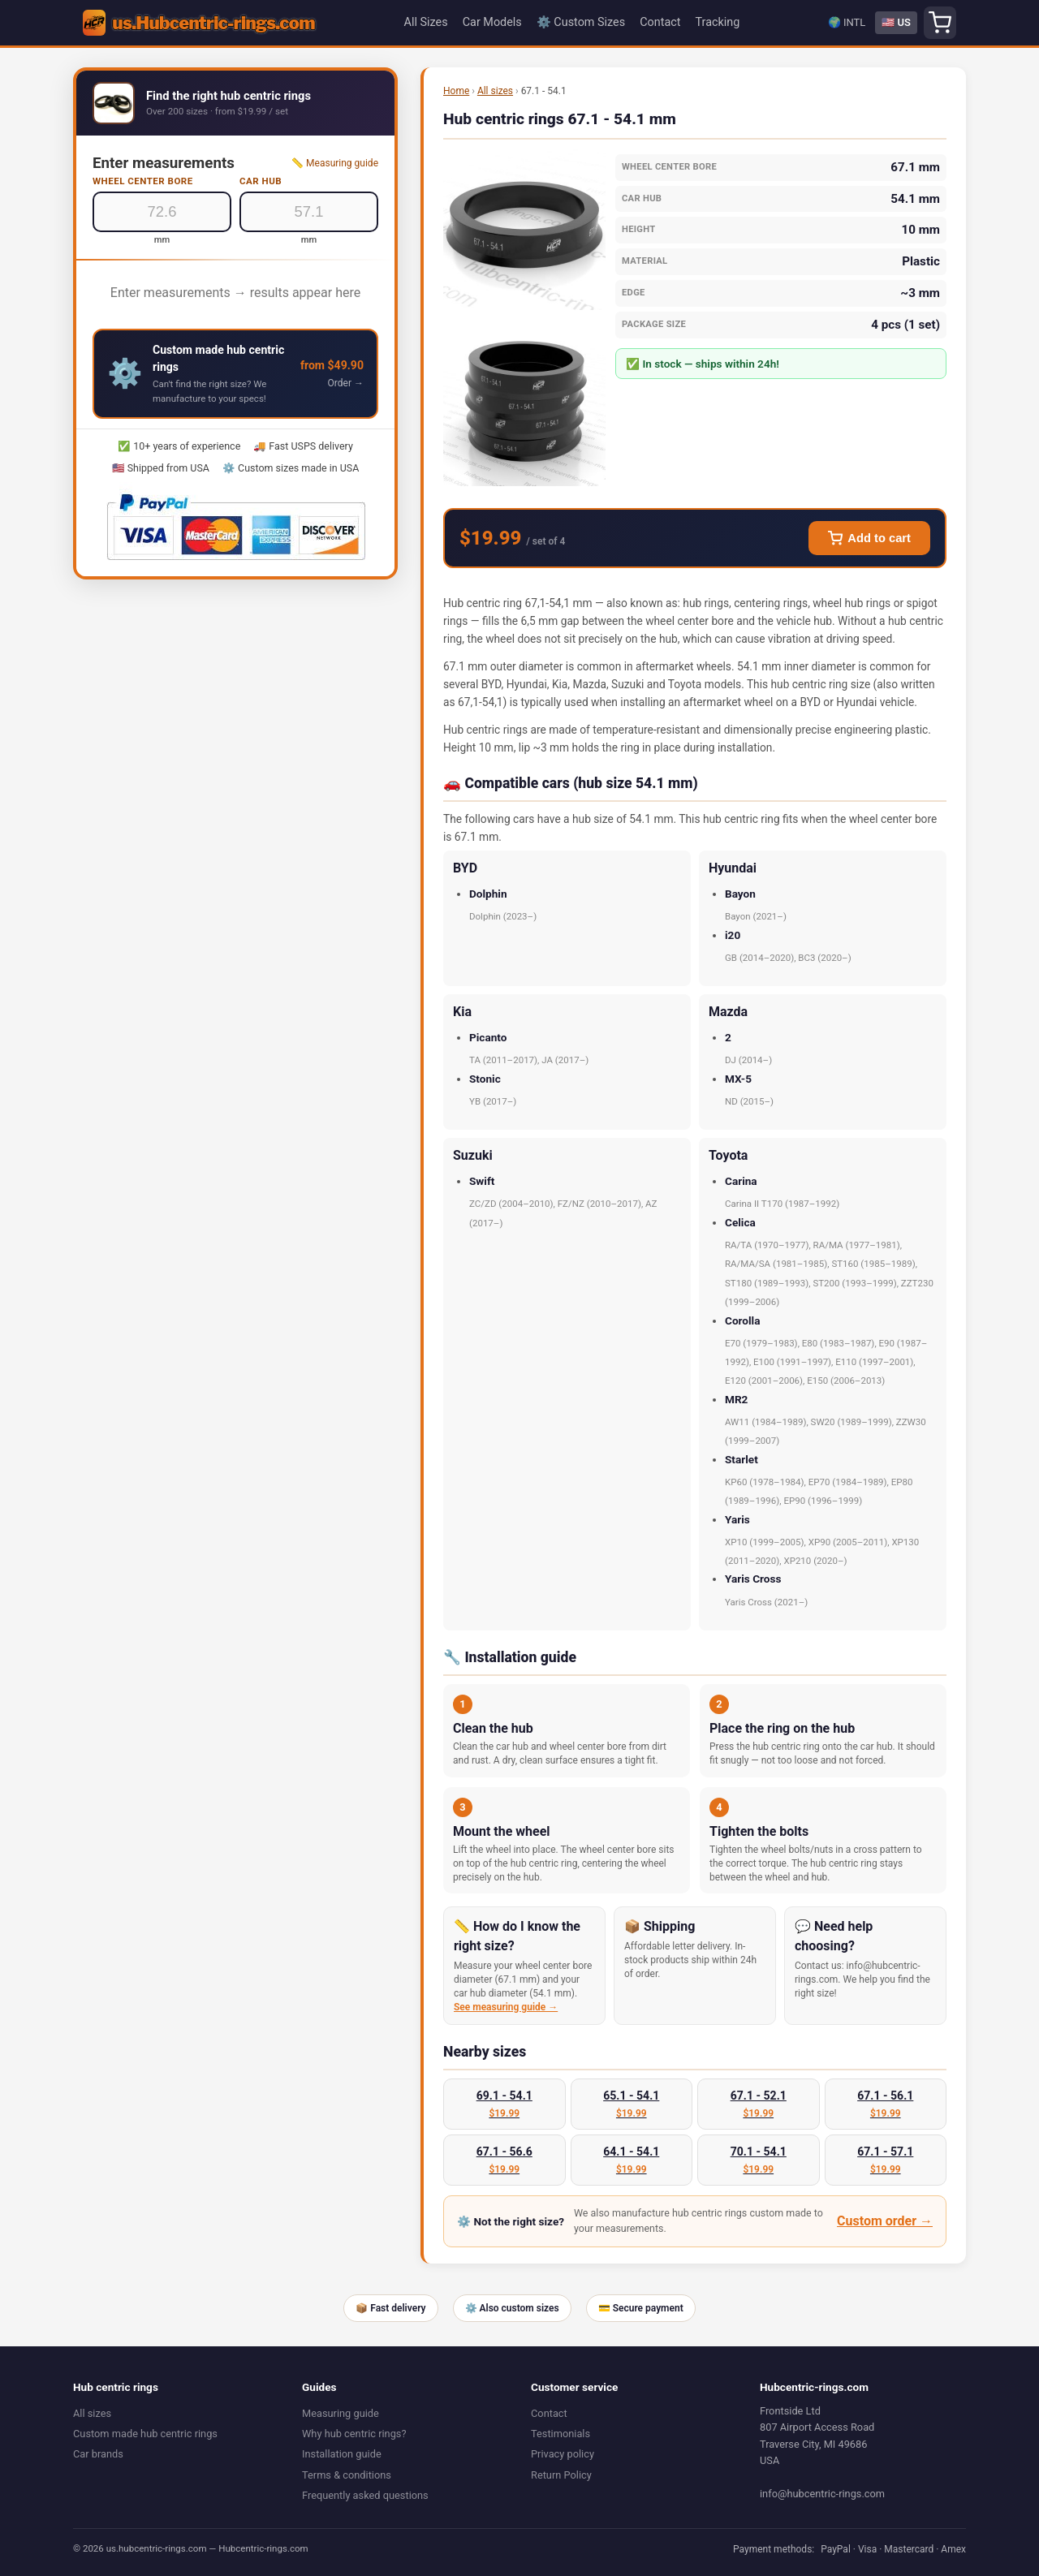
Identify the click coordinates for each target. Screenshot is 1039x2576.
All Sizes (426, 22)
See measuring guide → (506, 2007)
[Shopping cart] (940, 22)
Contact (660, 22)
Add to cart (869, 538)
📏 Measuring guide (334, 163)
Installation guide (342, 2454)
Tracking (717, 22)
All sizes (495, 91)
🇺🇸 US (896, 22)
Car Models (492, 22)
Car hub (260, 181)
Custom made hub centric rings (145, 2433)
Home (456, 91)
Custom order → (885, 2221)
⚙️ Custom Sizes (581, 22)
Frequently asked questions (365, 2495)
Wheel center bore (143, 181)
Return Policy (561, 2475)
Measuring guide (340, 2413)
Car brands (98, 2454)
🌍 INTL (847, 22)
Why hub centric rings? (354, 2433)
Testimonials (560, 2433)
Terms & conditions (346, 2475)
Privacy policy (562, 2454)
